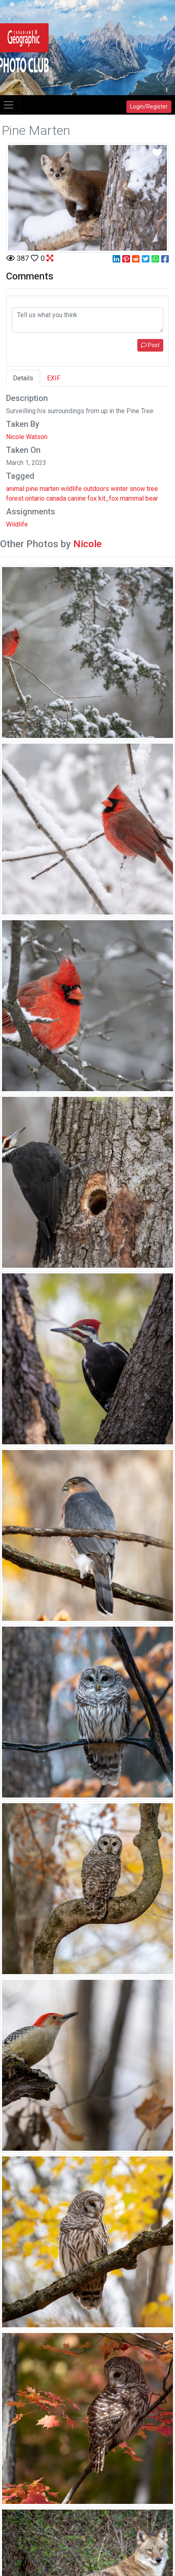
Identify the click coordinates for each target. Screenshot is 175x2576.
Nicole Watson (26, 437)
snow (137, 489)
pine (32, 489)
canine (77, 498)
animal (15, 489)
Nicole (87, 544)
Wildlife (17, 524)
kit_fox (108, 498)
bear (151, 498)
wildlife (71, 489)
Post (150, 345)
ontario (35, 498)
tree (152, 489)
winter (119, 489)
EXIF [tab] (53, 378)
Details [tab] (23, 378)
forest (14, 498)
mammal (132, 498)
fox (92, 498)
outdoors (96, 489)
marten (49, 489)
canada (56, 498)
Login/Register (149, 106)
